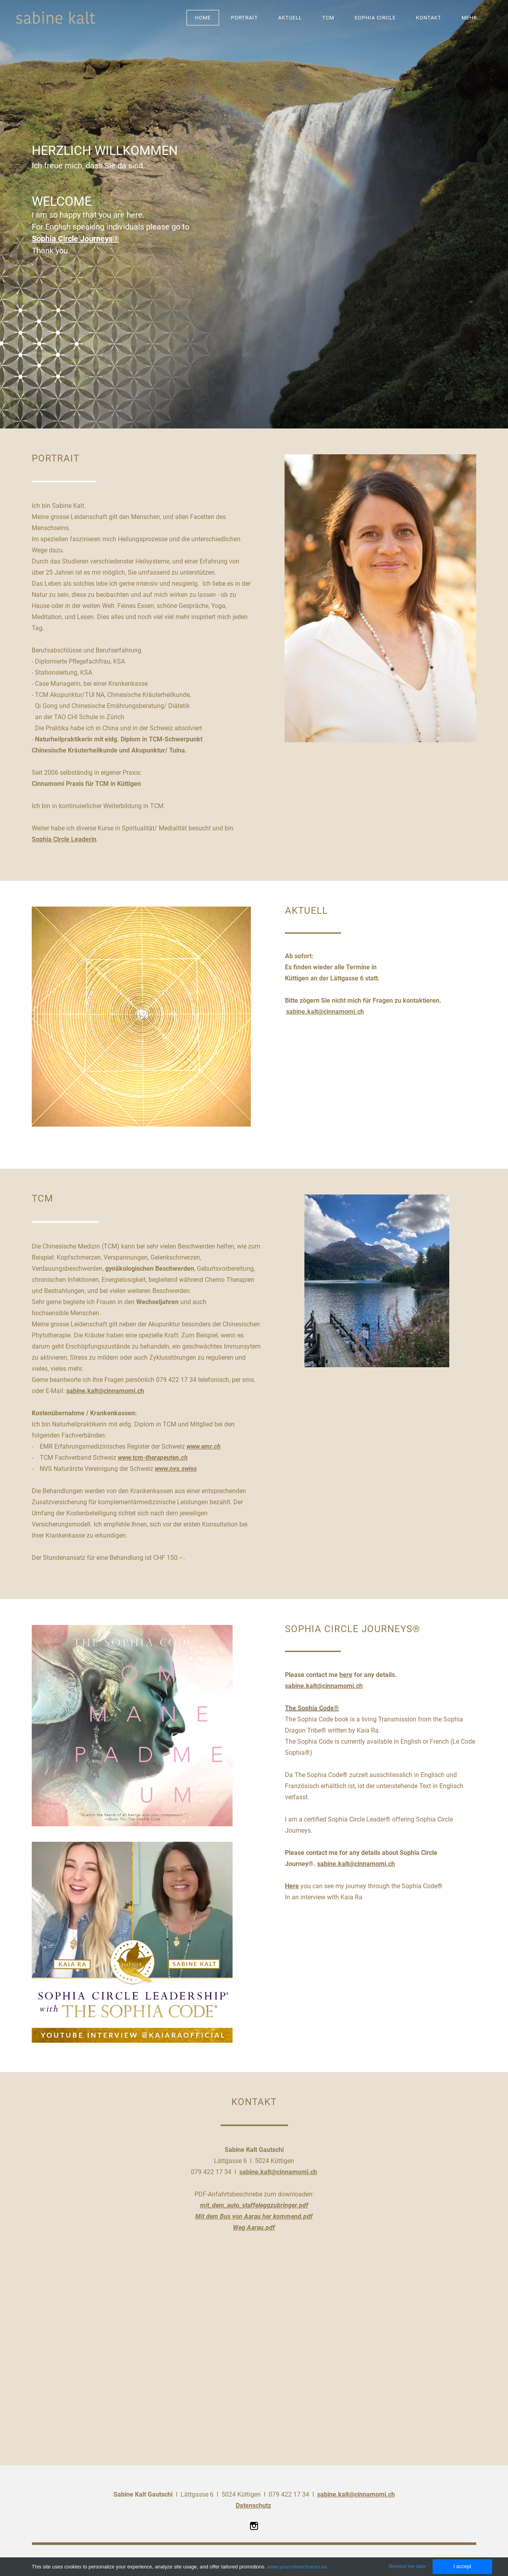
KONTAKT (428, 18)
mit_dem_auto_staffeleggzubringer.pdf (254, 2205)
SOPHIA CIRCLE (375, 18)
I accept (462, 2566)
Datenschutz (253, 2505)
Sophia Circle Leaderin (64, 839)
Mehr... (472, 18)
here (345, 1675)
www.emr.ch (204, 1446)
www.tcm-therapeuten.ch (153, 1457)
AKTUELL (290, 18)
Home (203, 18)
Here (292, 1886)
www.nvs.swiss (176, 1468)
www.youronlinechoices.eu (297, 2567)
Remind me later (407, 2566)
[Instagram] (254, 2526)
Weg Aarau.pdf (254, 2227)
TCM (328, 18)
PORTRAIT (244, 18)
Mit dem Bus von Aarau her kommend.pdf (254, 2216)
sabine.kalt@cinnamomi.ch (325, 1011)
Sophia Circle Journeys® (75, 238)
